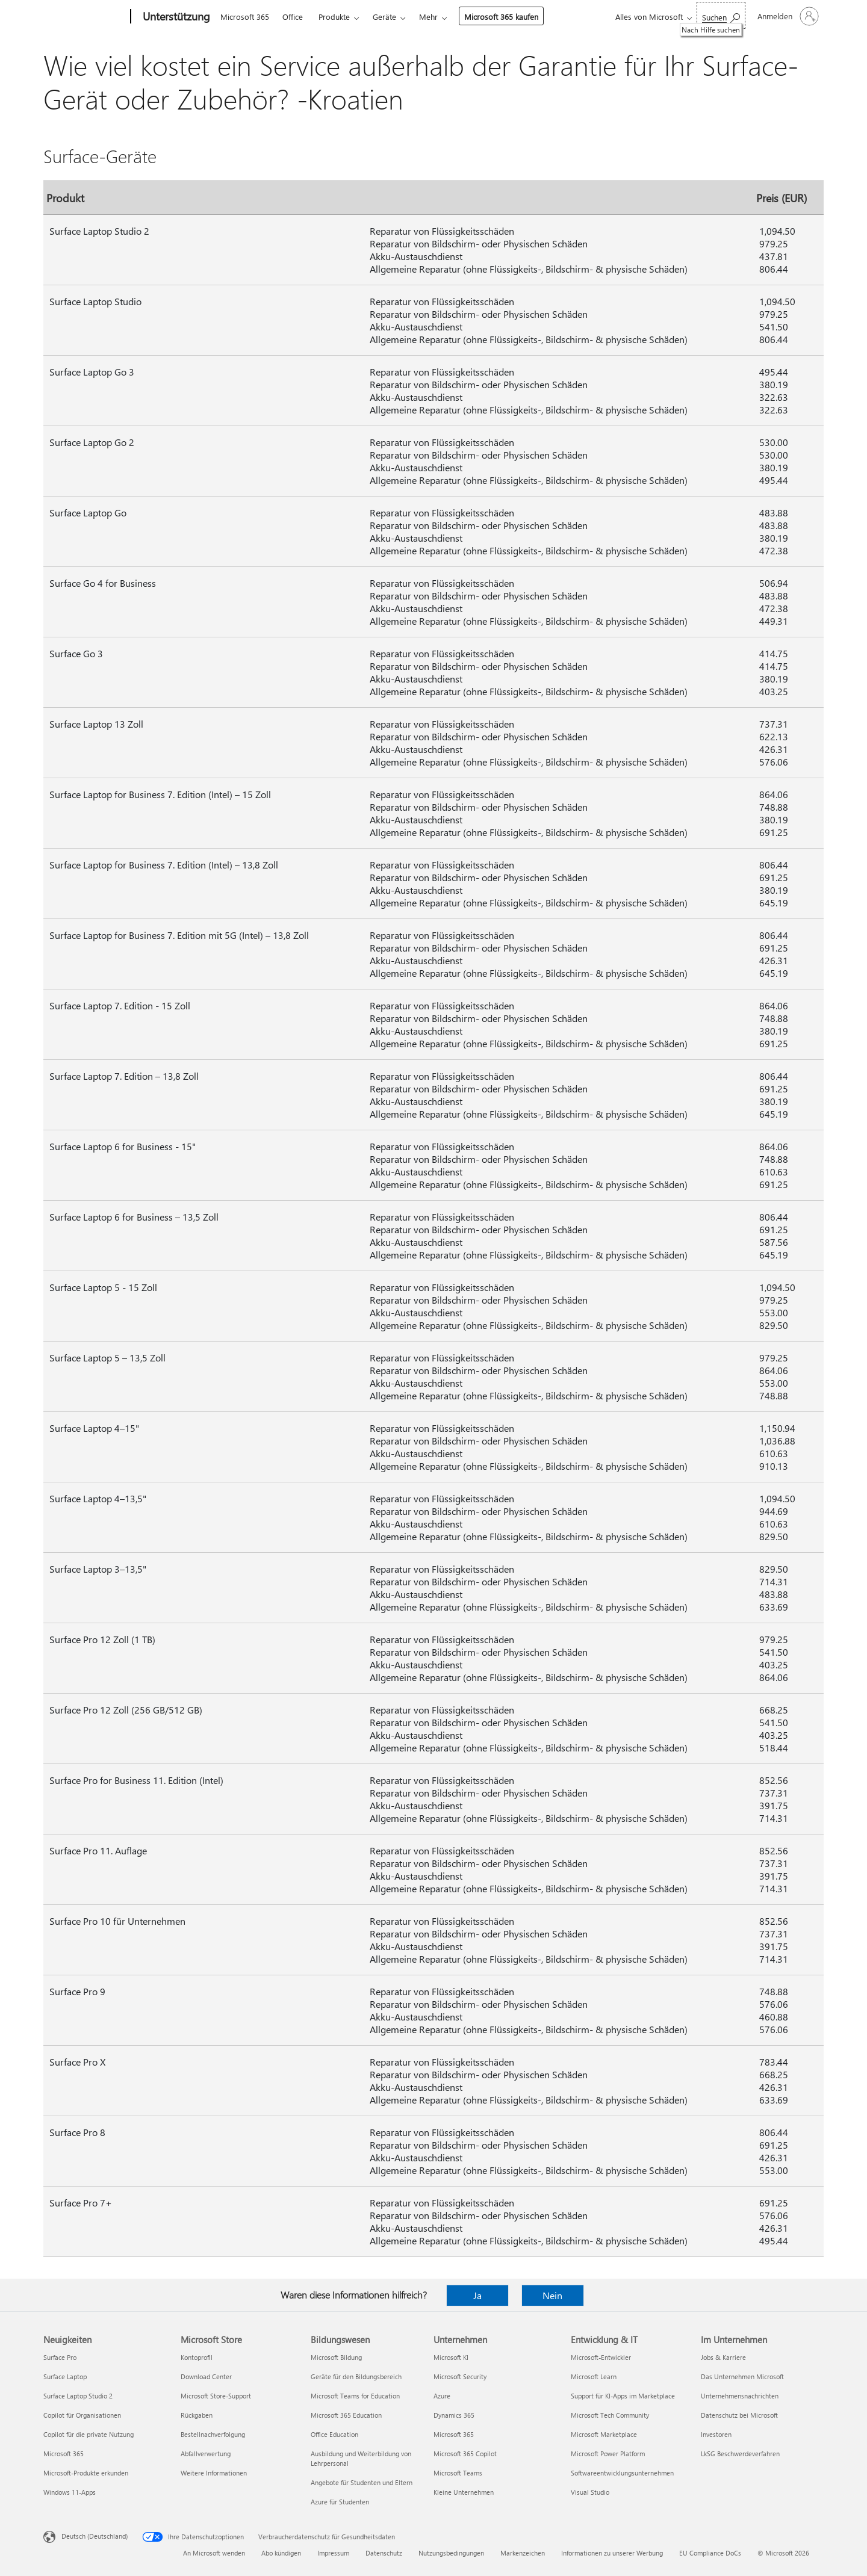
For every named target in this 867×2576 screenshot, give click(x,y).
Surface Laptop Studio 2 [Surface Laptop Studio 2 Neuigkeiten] (78, 2395)
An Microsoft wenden (214, 2552)
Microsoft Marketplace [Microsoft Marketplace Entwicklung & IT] (604, 2434)
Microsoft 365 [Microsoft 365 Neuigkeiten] (63, 2453)
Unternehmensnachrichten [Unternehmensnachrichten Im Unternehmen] (739, 2395)
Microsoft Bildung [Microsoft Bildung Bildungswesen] (336, 2357)
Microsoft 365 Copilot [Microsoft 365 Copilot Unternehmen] (465, 2453)
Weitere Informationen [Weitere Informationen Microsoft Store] (214, 2472)
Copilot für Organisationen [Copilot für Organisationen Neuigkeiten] (82, 2415)
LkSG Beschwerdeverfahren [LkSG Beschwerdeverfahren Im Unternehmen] (740, 2453)
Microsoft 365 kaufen (501, 16)
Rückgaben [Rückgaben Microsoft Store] (197, 2415)
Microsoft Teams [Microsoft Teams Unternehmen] (458, 2472)
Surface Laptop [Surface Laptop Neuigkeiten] (65, 2376)
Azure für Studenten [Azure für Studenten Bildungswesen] (340, 2501)
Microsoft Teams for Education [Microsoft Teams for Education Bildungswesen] (355, 2395)
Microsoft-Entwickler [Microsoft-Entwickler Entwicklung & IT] (601, 2357)
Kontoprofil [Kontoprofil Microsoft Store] (197, 2357)
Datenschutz (383, 2552)
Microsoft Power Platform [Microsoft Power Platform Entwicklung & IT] (608, 2453)
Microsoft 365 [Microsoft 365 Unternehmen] (454, 2434)
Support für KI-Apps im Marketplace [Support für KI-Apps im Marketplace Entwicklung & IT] (623, 2395)
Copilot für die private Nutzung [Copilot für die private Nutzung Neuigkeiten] (88, 2434)
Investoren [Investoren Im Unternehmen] (716, 2434)
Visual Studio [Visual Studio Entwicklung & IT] (590, 2492)
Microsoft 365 (244, 16)
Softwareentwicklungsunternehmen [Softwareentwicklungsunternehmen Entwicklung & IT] (622, 2472)
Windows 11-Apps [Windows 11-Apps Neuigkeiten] (69, 2492)
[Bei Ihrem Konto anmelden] (787, 16)
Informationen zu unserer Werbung (612, 2552)
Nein (552, 2295)
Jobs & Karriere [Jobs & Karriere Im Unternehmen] (723, 2357)
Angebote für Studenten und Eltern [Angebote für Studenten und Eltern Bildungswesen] (361, 2482)
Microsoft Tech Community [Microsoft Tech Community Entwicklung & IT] (610, 2415)
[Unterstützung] (175, 17)
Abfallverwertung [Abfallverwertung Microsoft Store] (206, 2453)
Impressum (333, 2552)
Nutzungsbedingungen (451, 2552)
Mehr (428, 16)
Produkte (334, 16)
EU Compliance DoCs (710, 2552)
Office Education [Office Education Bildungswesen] (334, 2434)
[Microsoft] (84, 17)
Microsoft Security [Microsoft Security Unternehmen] (460, 2376)
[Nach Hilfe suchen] (721, 15)
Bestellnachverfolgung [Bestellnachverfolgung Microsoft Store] (213, 2434)
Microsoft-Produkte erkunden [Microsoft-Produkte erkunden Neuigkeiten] (85, 2472)
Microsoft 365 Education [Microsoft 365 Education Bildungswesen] (346, 2415)
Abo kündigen (281, 2552)
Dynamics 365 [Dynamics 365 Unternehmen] (454, 2415)
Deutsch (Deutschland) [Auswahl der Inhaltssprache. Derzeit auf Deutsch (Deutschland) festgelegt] (94, 2535)
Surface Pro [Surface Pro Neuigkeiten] (59, 2357)
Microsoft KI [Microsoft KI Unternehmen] (451, 2357)
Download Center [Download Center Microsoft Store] (206, 2376)
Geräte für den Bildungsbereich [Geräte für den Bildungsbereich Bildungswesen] (356, 2376)
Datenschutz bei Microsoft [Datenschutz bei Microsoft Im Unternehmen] (739, 2415)
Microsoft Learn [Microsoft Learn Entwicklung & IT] (594, 2376)
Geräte (384, 16)
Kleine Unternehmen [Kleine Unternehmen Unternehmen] (464, 2492)
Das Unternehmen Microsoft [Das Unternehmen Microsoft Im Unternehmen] (742, 2376)
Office (292, 16)
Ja (477, 2295)
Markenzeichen (522, 2552)
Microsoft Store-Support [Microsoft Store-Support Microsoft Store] (216, 2395)
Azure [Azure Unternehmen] (442, 2395)
